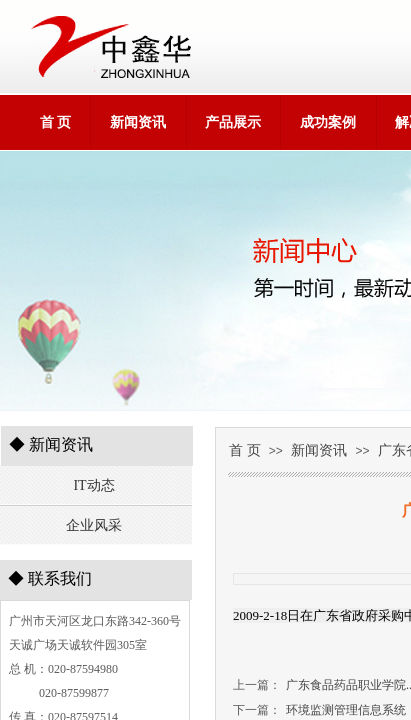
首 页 (56, 122)
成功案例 (328, 122)
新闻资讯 (138, 122)
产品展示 (233, 122)
